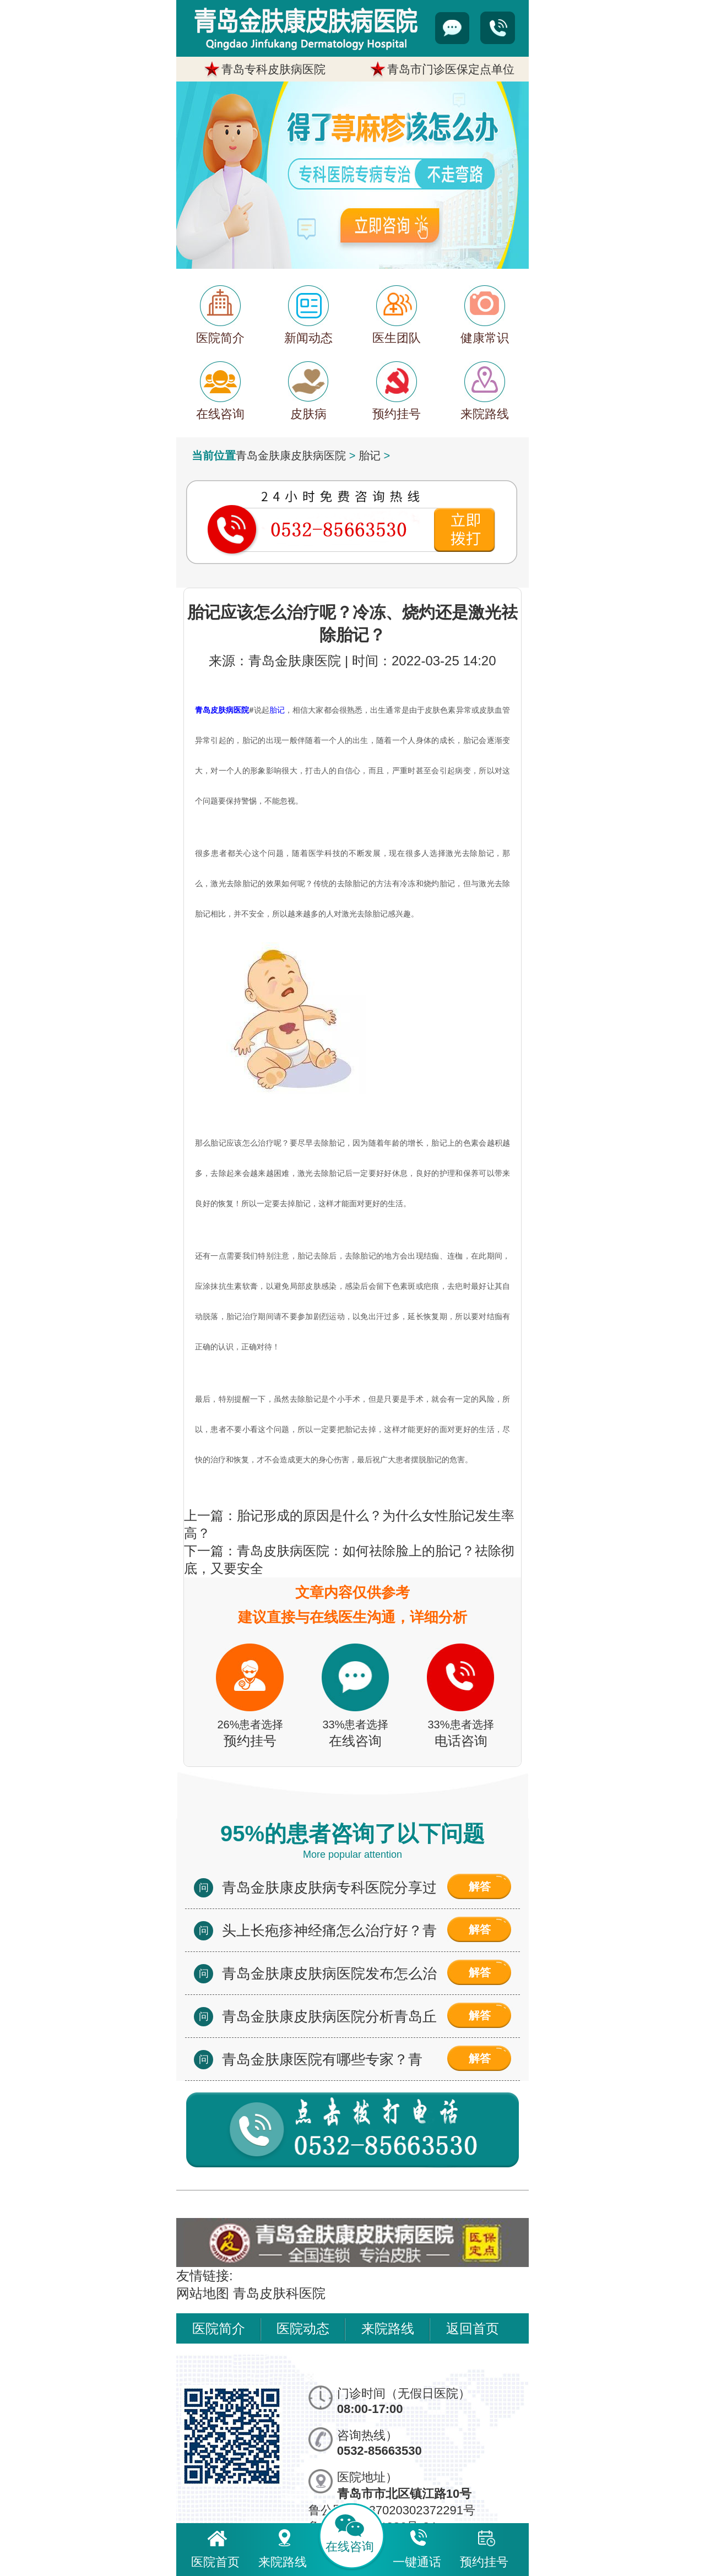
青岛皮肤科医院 (279, 2293)
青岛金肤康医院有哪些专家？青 (322, 2059)
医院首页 (215, 2547)
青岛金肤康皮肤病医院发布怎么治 (329, 1973)
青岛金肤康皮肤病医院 (291, 455)
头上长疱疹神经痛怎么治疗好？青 (329, 1930)
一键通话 (417, 2547)
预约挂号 (484, 2547)
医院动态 (302, 2328)
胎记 (370, 455)
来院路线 (387, 2328)
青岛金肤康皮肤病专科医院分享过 (329, 1887)
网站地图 (202, 2293)
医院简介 (218, 2328)
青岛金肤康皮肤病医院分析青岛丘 (329, 2016)
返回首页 (472, 2328)
